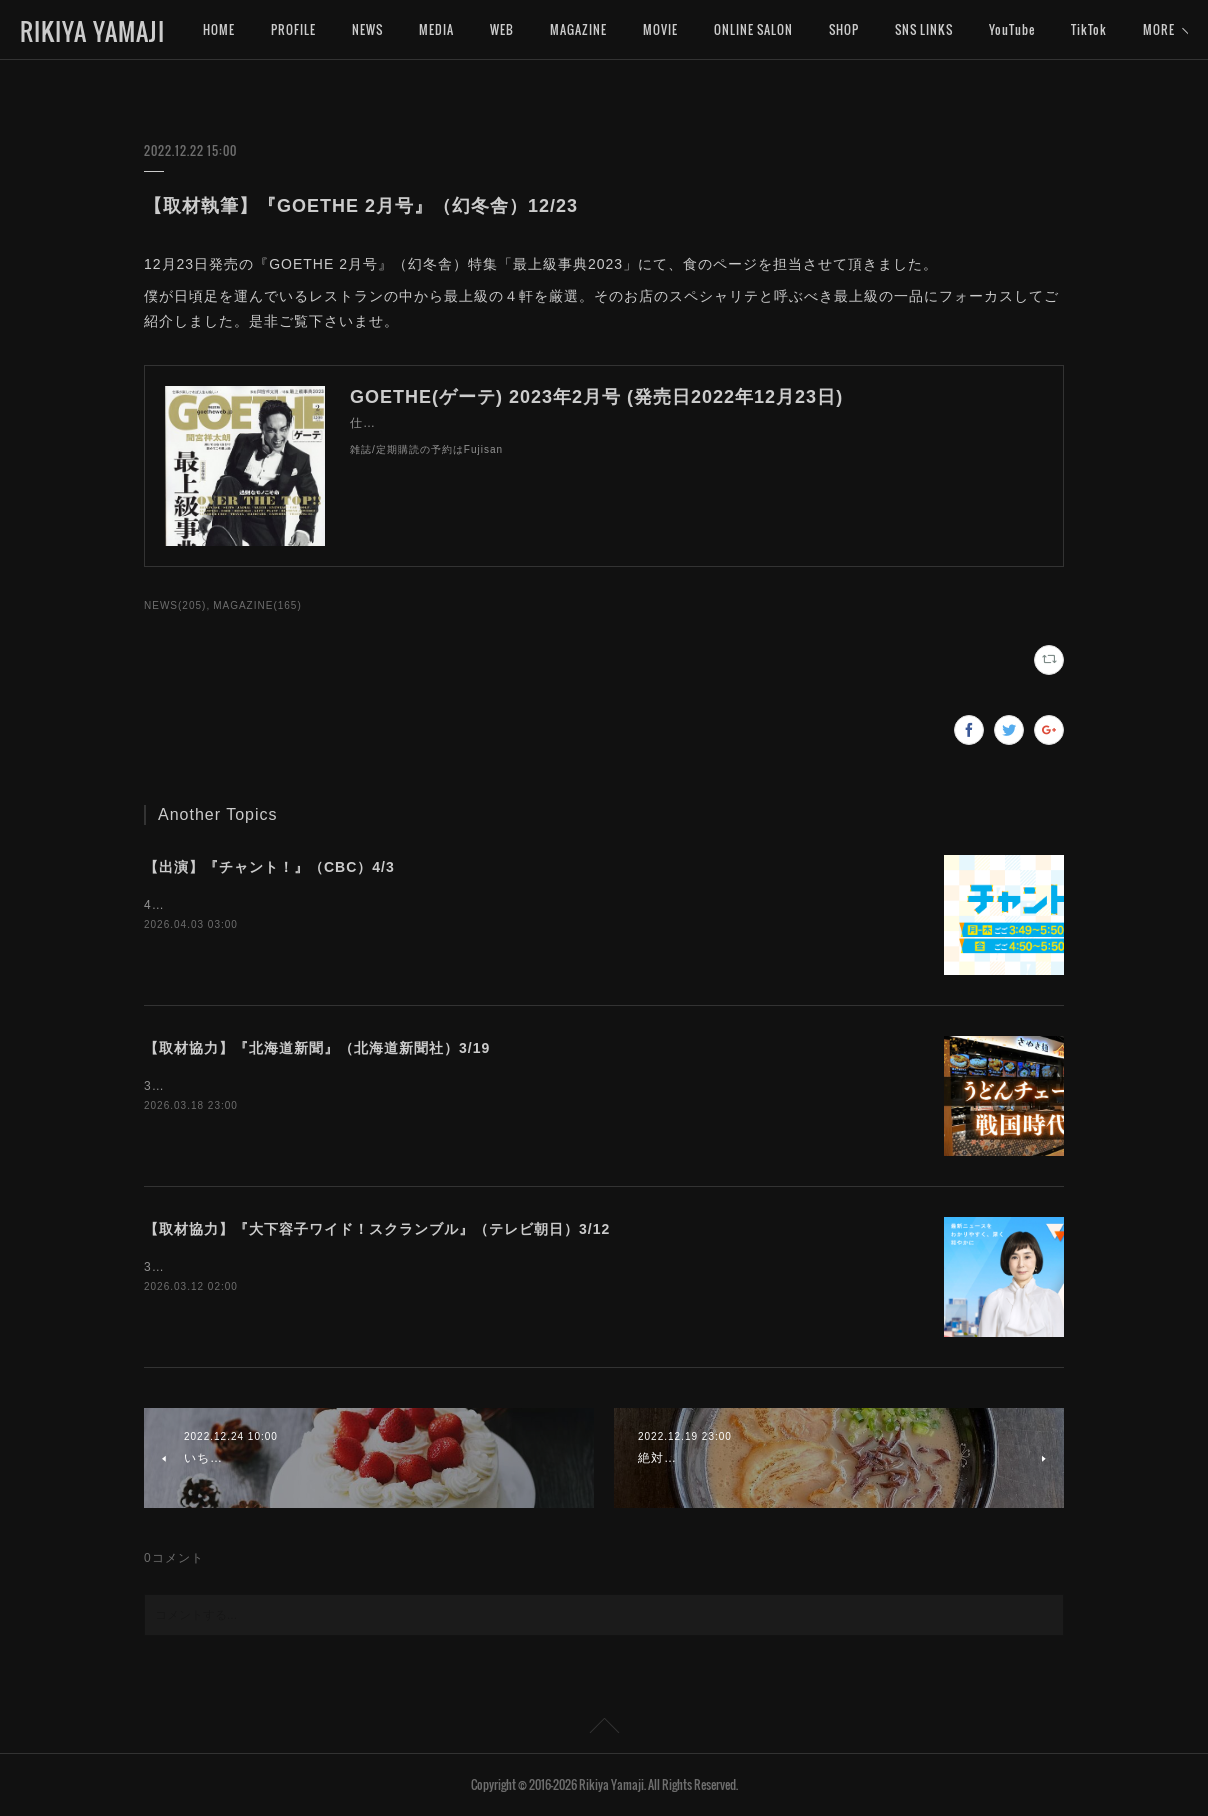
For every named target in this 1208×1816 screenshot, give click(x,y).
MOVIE (660, 29)
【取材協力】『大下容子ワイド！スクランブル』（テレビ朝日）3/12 (377, 1229)
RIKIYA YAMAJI (92, 31)
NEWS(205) (175, 605)
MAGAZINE (578, 29)
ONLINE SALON (753, 29)
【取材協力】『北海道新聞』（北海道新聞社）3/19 (317, 1048)
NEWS (367, 29)
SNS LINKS (924, 29)
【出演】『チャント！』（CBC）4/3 (269, 867)
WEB (502, 29)
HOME (219, 29)
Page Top (604, 1729)
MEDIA (436, 29)
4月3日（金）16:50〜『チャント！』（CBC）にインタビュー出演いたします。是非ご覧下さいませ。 (443, 905)
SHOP (844, 29)
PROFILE (293, 29)
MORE (1087, 29)
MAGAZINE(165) (257, 605)
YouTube (1012, 29)
